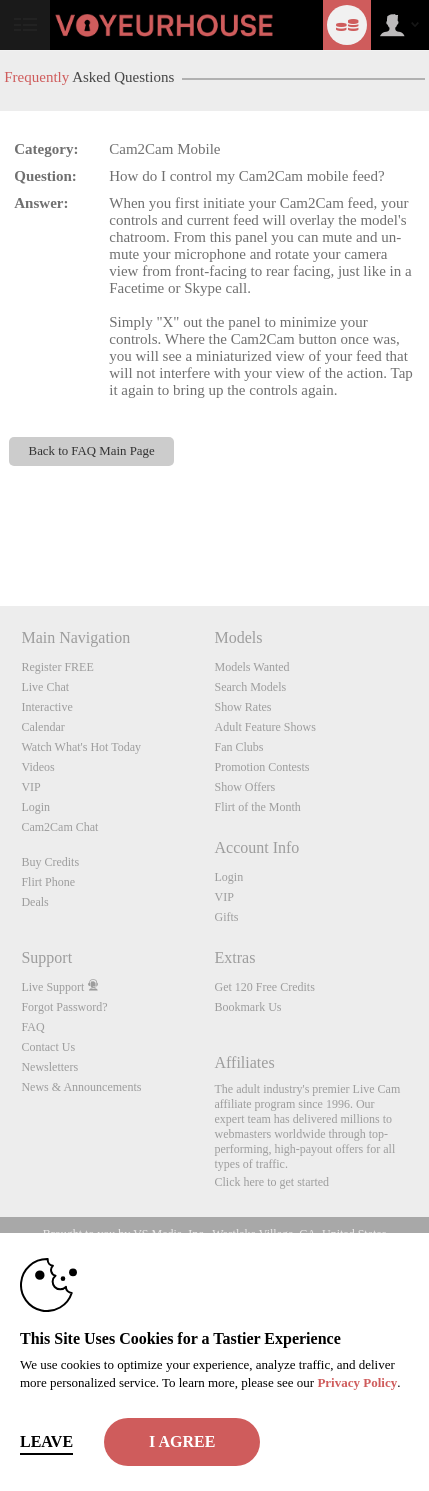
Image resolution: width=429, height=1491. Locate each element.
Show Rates (242, 707)
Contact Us (48, 1047)
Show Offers (244, 787)
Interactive (46, 707)
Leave (46, 1441)
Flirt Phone (48, 882)
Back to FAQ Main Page (92, 451)
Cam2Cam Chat (59, 827)
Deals (34, 902)
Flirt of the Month (257, 807)
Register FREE (57, 667)
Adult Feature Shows (264, 727)
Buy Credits (50, 862)
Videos (37, 767)
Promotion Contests (261, 767)
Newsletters (49, 1067)
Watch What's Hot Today (81, 747)
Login (35, 807)
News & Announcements (81, 1087)
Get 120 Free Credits (264, 987)
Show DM (0, 531)
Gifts (226, 917)
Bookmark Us (247, 1007)
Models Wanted (251, 667)
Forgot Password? (64, 1007)
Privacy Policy (357, 1382)
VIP (30, 787)
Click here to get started (271, 1182)
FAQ (32, 1027)
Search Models (250, 687)
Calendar (42, 727)
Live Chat (45, 687)
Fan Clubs (238, 747)
